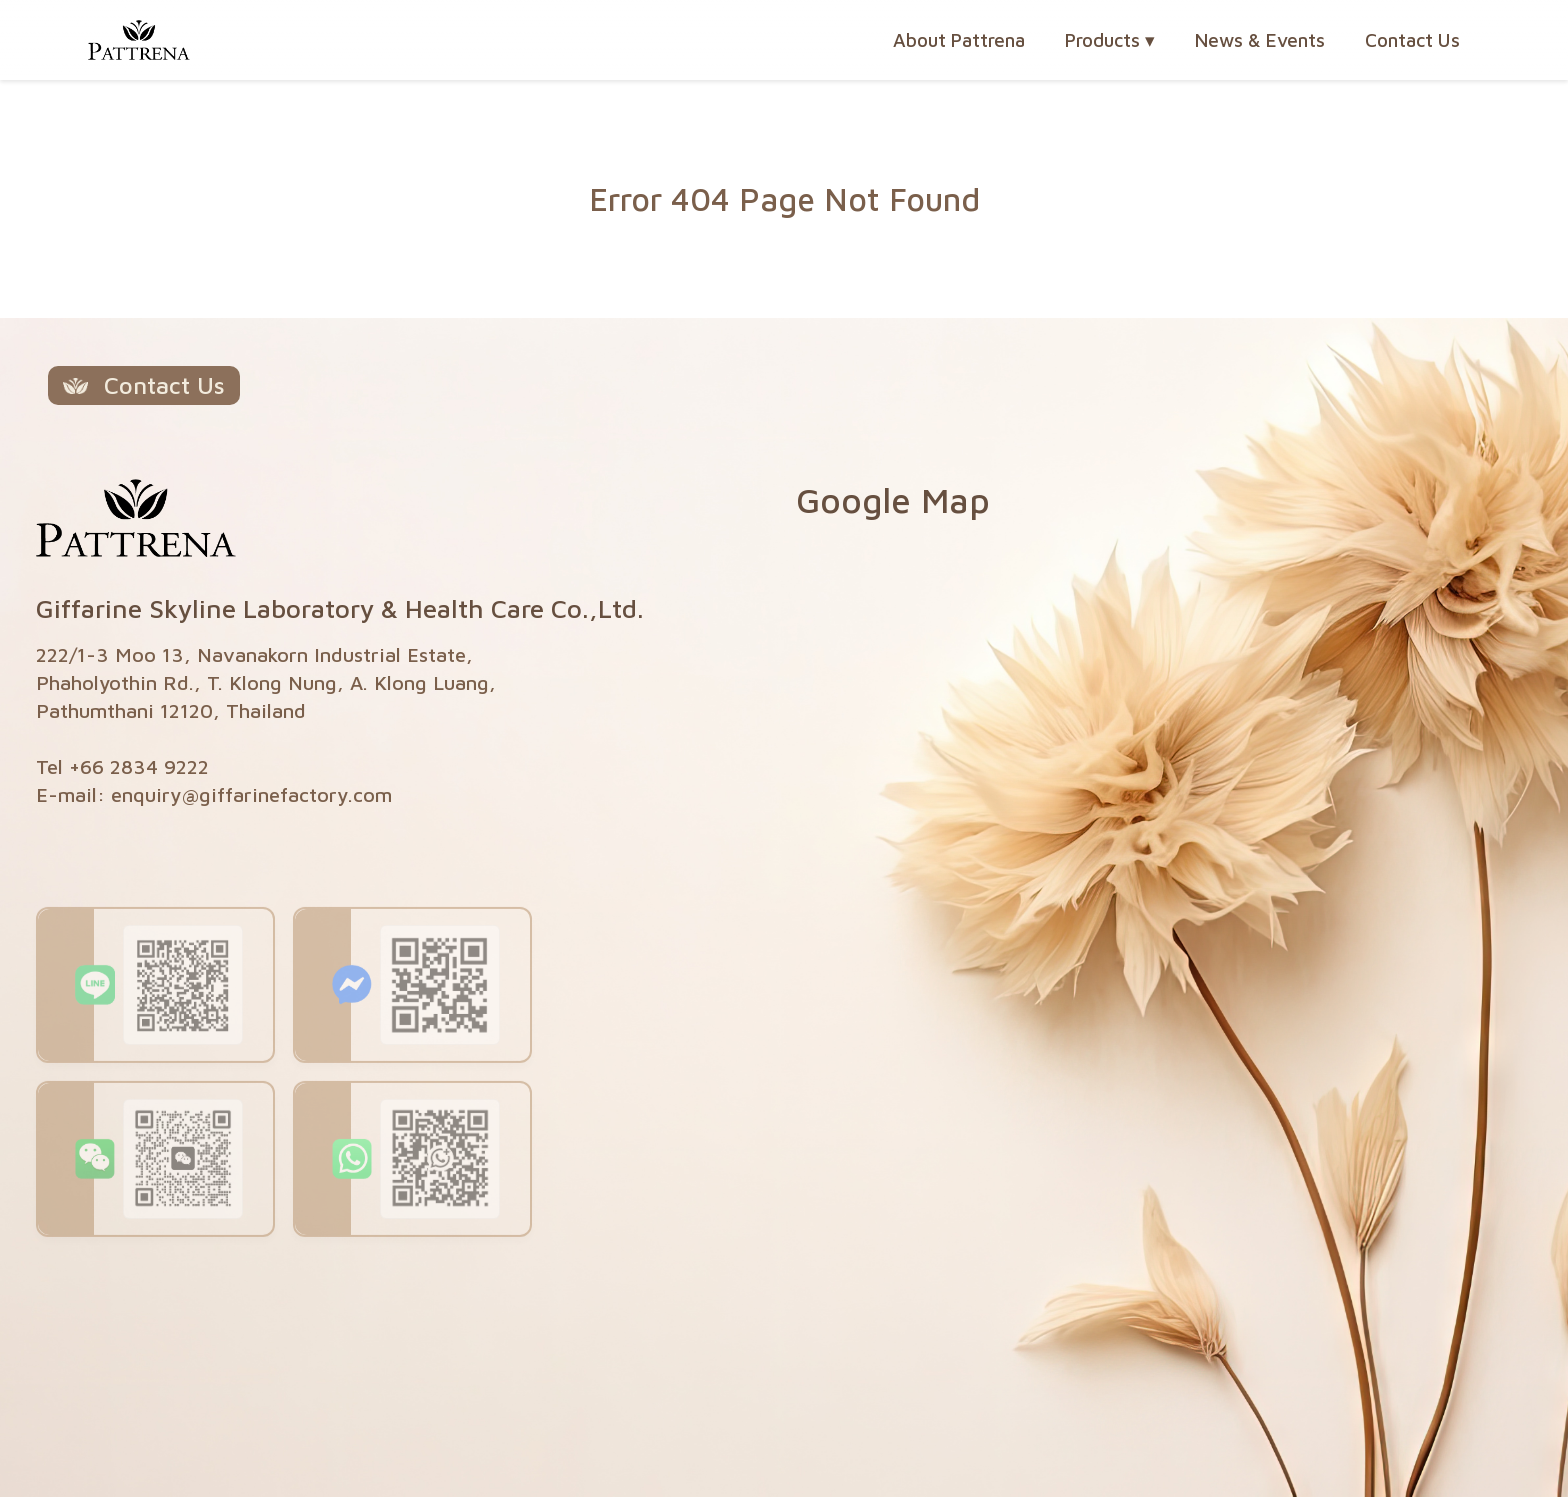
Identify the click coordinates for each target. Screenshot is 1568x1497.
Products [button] (1110, 40)
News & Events (1260, 40)
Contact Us (1412, 40)
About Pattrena (959, 40)
